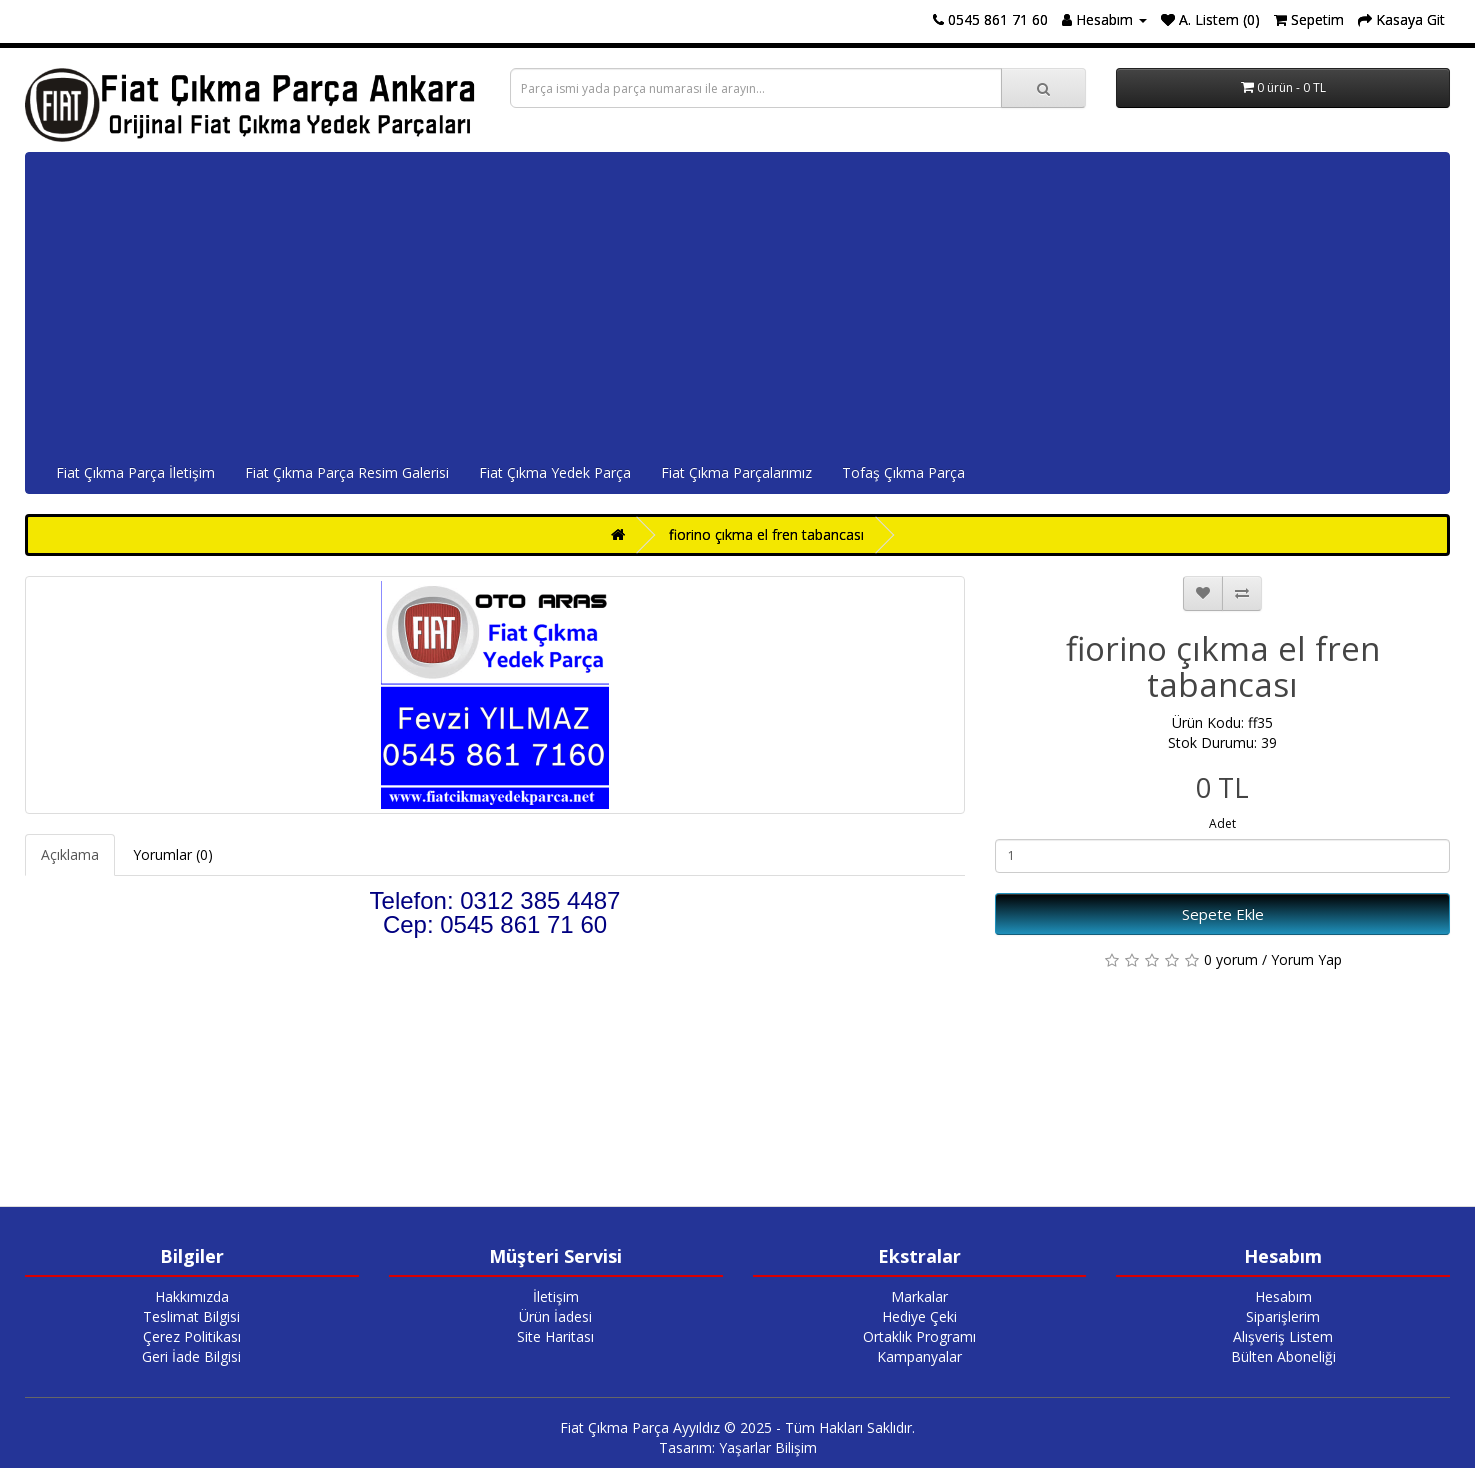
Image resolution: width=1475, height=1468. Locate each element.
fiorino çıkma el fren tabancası (766, 534)
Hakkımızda (192, 1296)
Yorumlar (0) (173, 854)
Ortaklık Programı (919, 1336)
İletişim (556, 1296)
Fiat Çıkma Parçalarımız (736, 472)
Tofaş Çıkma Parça (903, 472)
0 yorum (1231, 959)
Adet (1222, 823)
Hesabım (1283, 1296)
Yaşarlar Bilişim (768, 1447)
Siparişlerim (1283, 1316)
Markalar (919, 1296)
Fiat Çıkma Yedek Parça (555, 472)
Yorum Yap (1306, 959)
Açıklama (70, 854)
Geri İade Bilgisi (191, 1356)
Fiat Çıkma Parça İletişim (135, 472)
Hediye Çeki (919, 1316)
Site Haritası (555, 1336)
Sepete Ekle (1223, 914)
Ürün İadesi (555, 1316)
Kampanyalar (919, 1356)
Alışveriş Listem (1283, 1336)
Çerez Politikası (192, 1336)
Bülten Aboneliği (1283, 1356)
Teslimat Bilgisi (191, 1316)
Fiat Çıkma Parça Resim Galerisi (347, 472)
